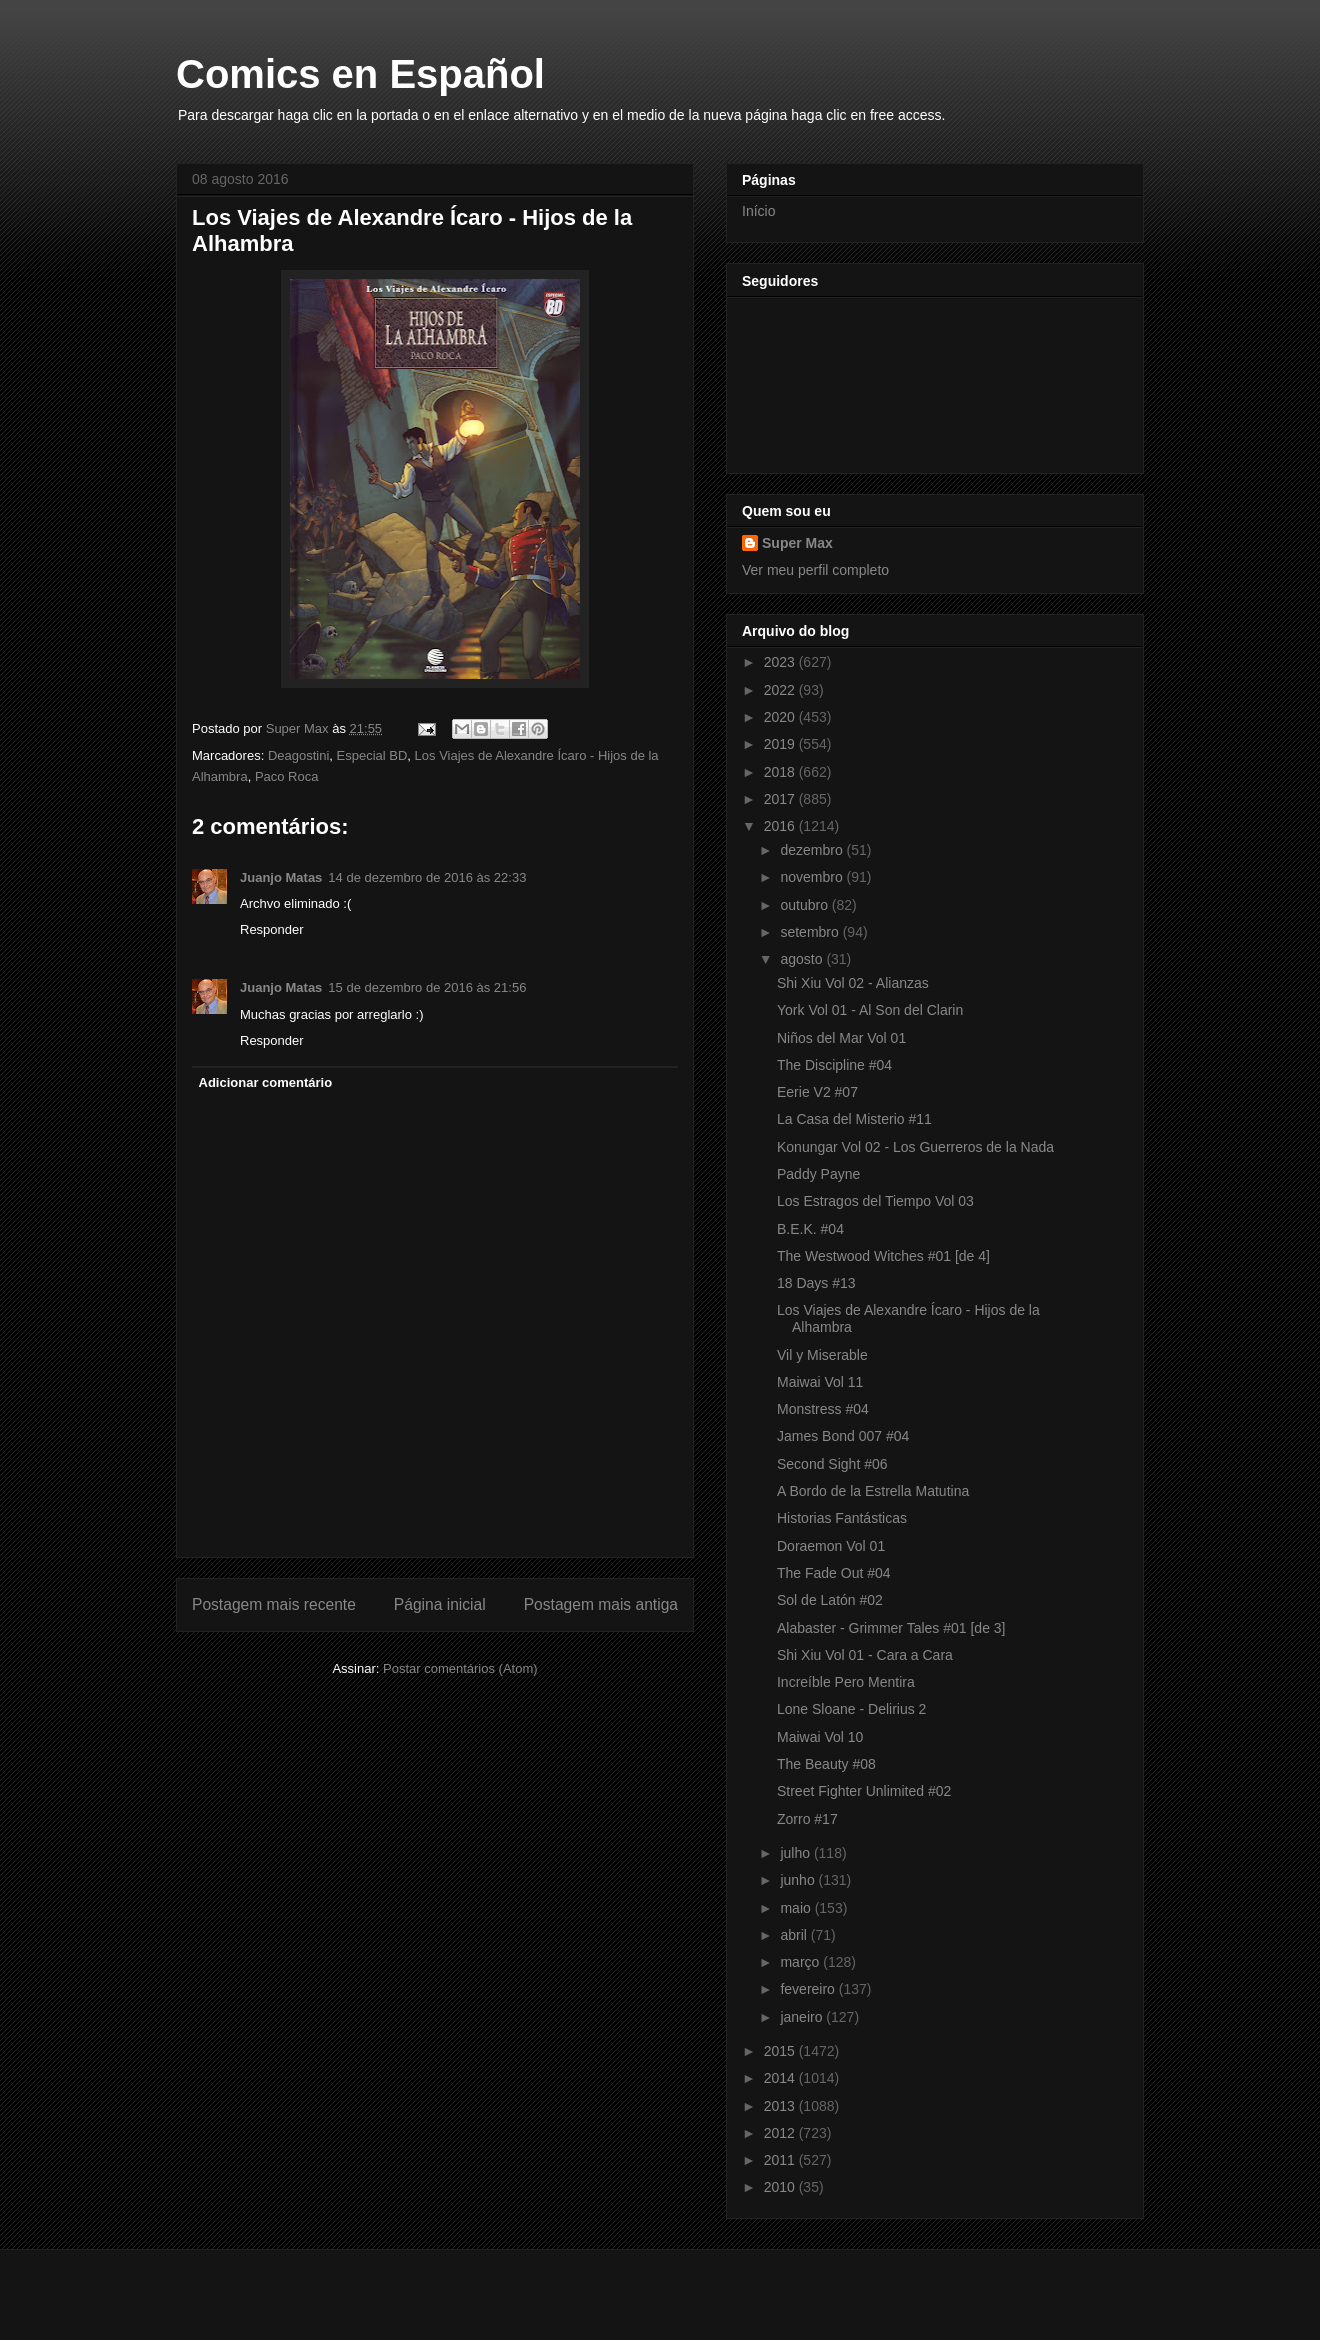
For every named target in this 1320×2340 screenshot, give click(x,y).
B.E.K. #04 (810, 1229)
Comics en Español (360, 74)
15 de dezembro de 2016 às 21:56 (427, 987)
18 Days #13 (816, 1283)
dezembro (813, 850)
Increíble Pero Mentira (846, 1682)
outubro (805, 905)
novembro (813, 877)
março (801, 1962)
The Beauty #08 (826, 1764)
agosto (803, 959)
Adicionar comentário (266, 1082)
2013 (781, 2106)
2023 (781, 662)
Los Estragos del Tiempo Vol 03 (875, 1201)
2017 (781, 799)
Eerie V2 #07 (817, 1092)
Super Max (797, 543)
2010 (781, 2187)
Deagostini (298, 755)
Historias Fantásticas (842, 1518)
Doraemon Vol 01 (831, 1546)
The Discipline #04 (834, 1065)
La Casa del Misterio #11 (854, 1119)
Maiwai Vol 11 (820, 1382)
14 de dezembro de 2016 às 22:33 (427, 877)
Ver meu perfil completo (815, 570)
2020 (781, 717)
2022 (781, 690)
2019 (781, 744)
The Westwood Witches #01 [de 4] (883, 1256)
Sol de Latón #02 (830, 1600)
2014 (781, 2078)
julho (796, 1853)
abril (795, 1935)
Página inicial (440, 1604)
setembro (811, 932)
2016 (781, 826)
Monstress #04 (823, 1409)
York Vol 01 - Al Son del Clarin (870, 1010)
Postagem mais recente (274, 1604)
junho (799, 1880)
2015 (781, 2051)
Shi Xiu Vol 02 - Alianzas (853, 983)
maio (797, 1908)
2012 (781, 2133)
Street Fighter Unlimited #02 (864, 1791)
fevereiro (809, 1989)
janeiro (803, 2017)
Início (758, 211)
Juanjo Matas (281, 877)
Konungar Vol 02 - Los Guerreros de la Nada (915, 1147)
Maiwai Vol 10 (820, 1737)
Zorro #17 (807, 1819)
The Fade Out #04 (834, 1573)
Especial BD (372, 755)
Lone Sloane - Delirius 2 (851, 1709)
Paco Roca (287, 776)
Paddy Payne (818, 1174)
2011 (781, 2160)
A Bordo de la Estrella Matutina (873, 1491)
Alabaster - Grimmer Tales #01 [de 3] (891, 1628)
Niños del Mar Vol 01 (841, 1038)
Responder (272, 929)
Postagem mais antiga (601, 1604)
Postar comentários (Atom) (460, 1668)
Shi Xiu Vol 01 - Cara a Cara (865, 1655)
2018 (781, 772)
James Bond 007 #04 (843, 1436)
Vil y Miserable (822, 1355)
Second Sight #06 (832, 1464)
